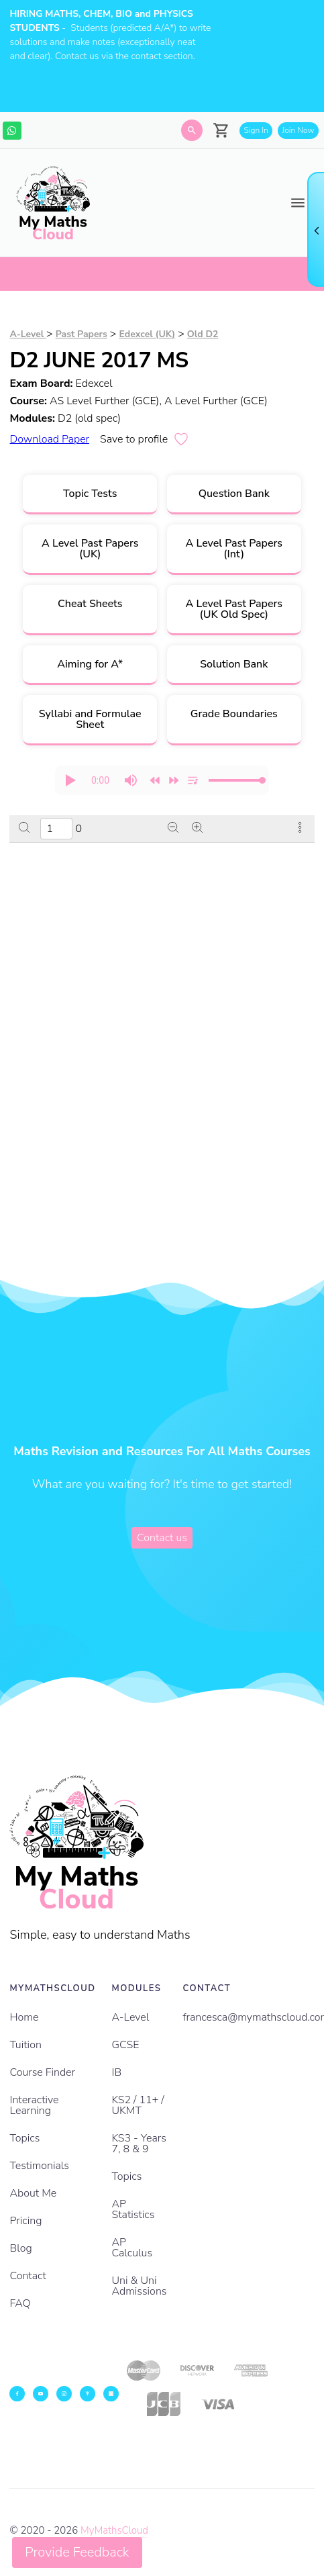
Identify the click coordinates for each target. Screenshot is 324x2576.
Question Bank (234, 493)
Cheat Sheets (90, 603)
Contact (27, 2275)
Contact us (162, 1537)
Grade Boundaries (234, 713)
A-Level (27, 334)
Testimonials (39, 2165)
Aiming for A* (90, 664)
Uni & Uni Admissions (139, 2286)
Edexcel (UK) (147, 334)
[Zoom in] (197, 828)
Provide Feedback (77, 2552)
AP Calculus (132, 2247)
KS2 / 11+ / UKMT (138, 2105)
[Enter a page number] (56, 828)
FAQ (19, 2303)
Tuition (25, 2044)
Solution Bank (234, 664)
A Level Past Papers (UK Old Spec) (234, 609)
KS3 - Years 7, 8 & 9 (139, 2143)
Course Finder (42, 2072)
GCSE (126, 2044)
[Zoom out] (173, 828)
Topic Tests (90, 493)
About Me (32, 2193)
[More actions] (300, 828)
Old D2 (203, 334)
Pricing (25, 2220)
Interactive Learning (33, 2105)
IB (117, 2072)
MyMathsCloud (114, 2530)
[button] (70, 780)
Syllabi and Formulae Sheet (90, 719)
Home (23, 2017)
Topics (24, 2138)
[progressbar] (100, 780)
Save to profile (144, 439)
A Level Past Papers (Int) (234, 548)
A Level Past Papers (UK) (90, 548)
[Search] (192, 130)
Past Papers (81, 334)
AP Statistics (133, 2209)
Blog (20, 2248)
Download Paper (49, 439)
